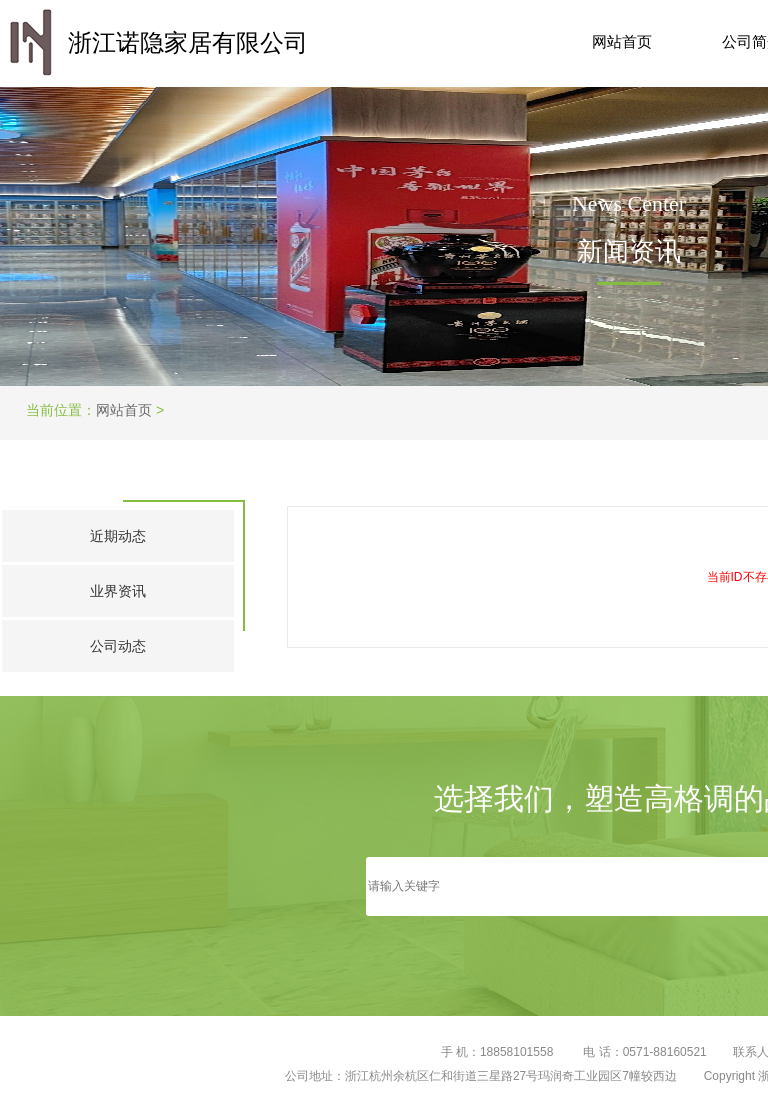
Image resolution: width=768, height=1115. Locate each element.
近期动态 (118, 536)
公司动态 (118, 646)
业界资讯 (118, 591)
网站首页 (622, 41)
